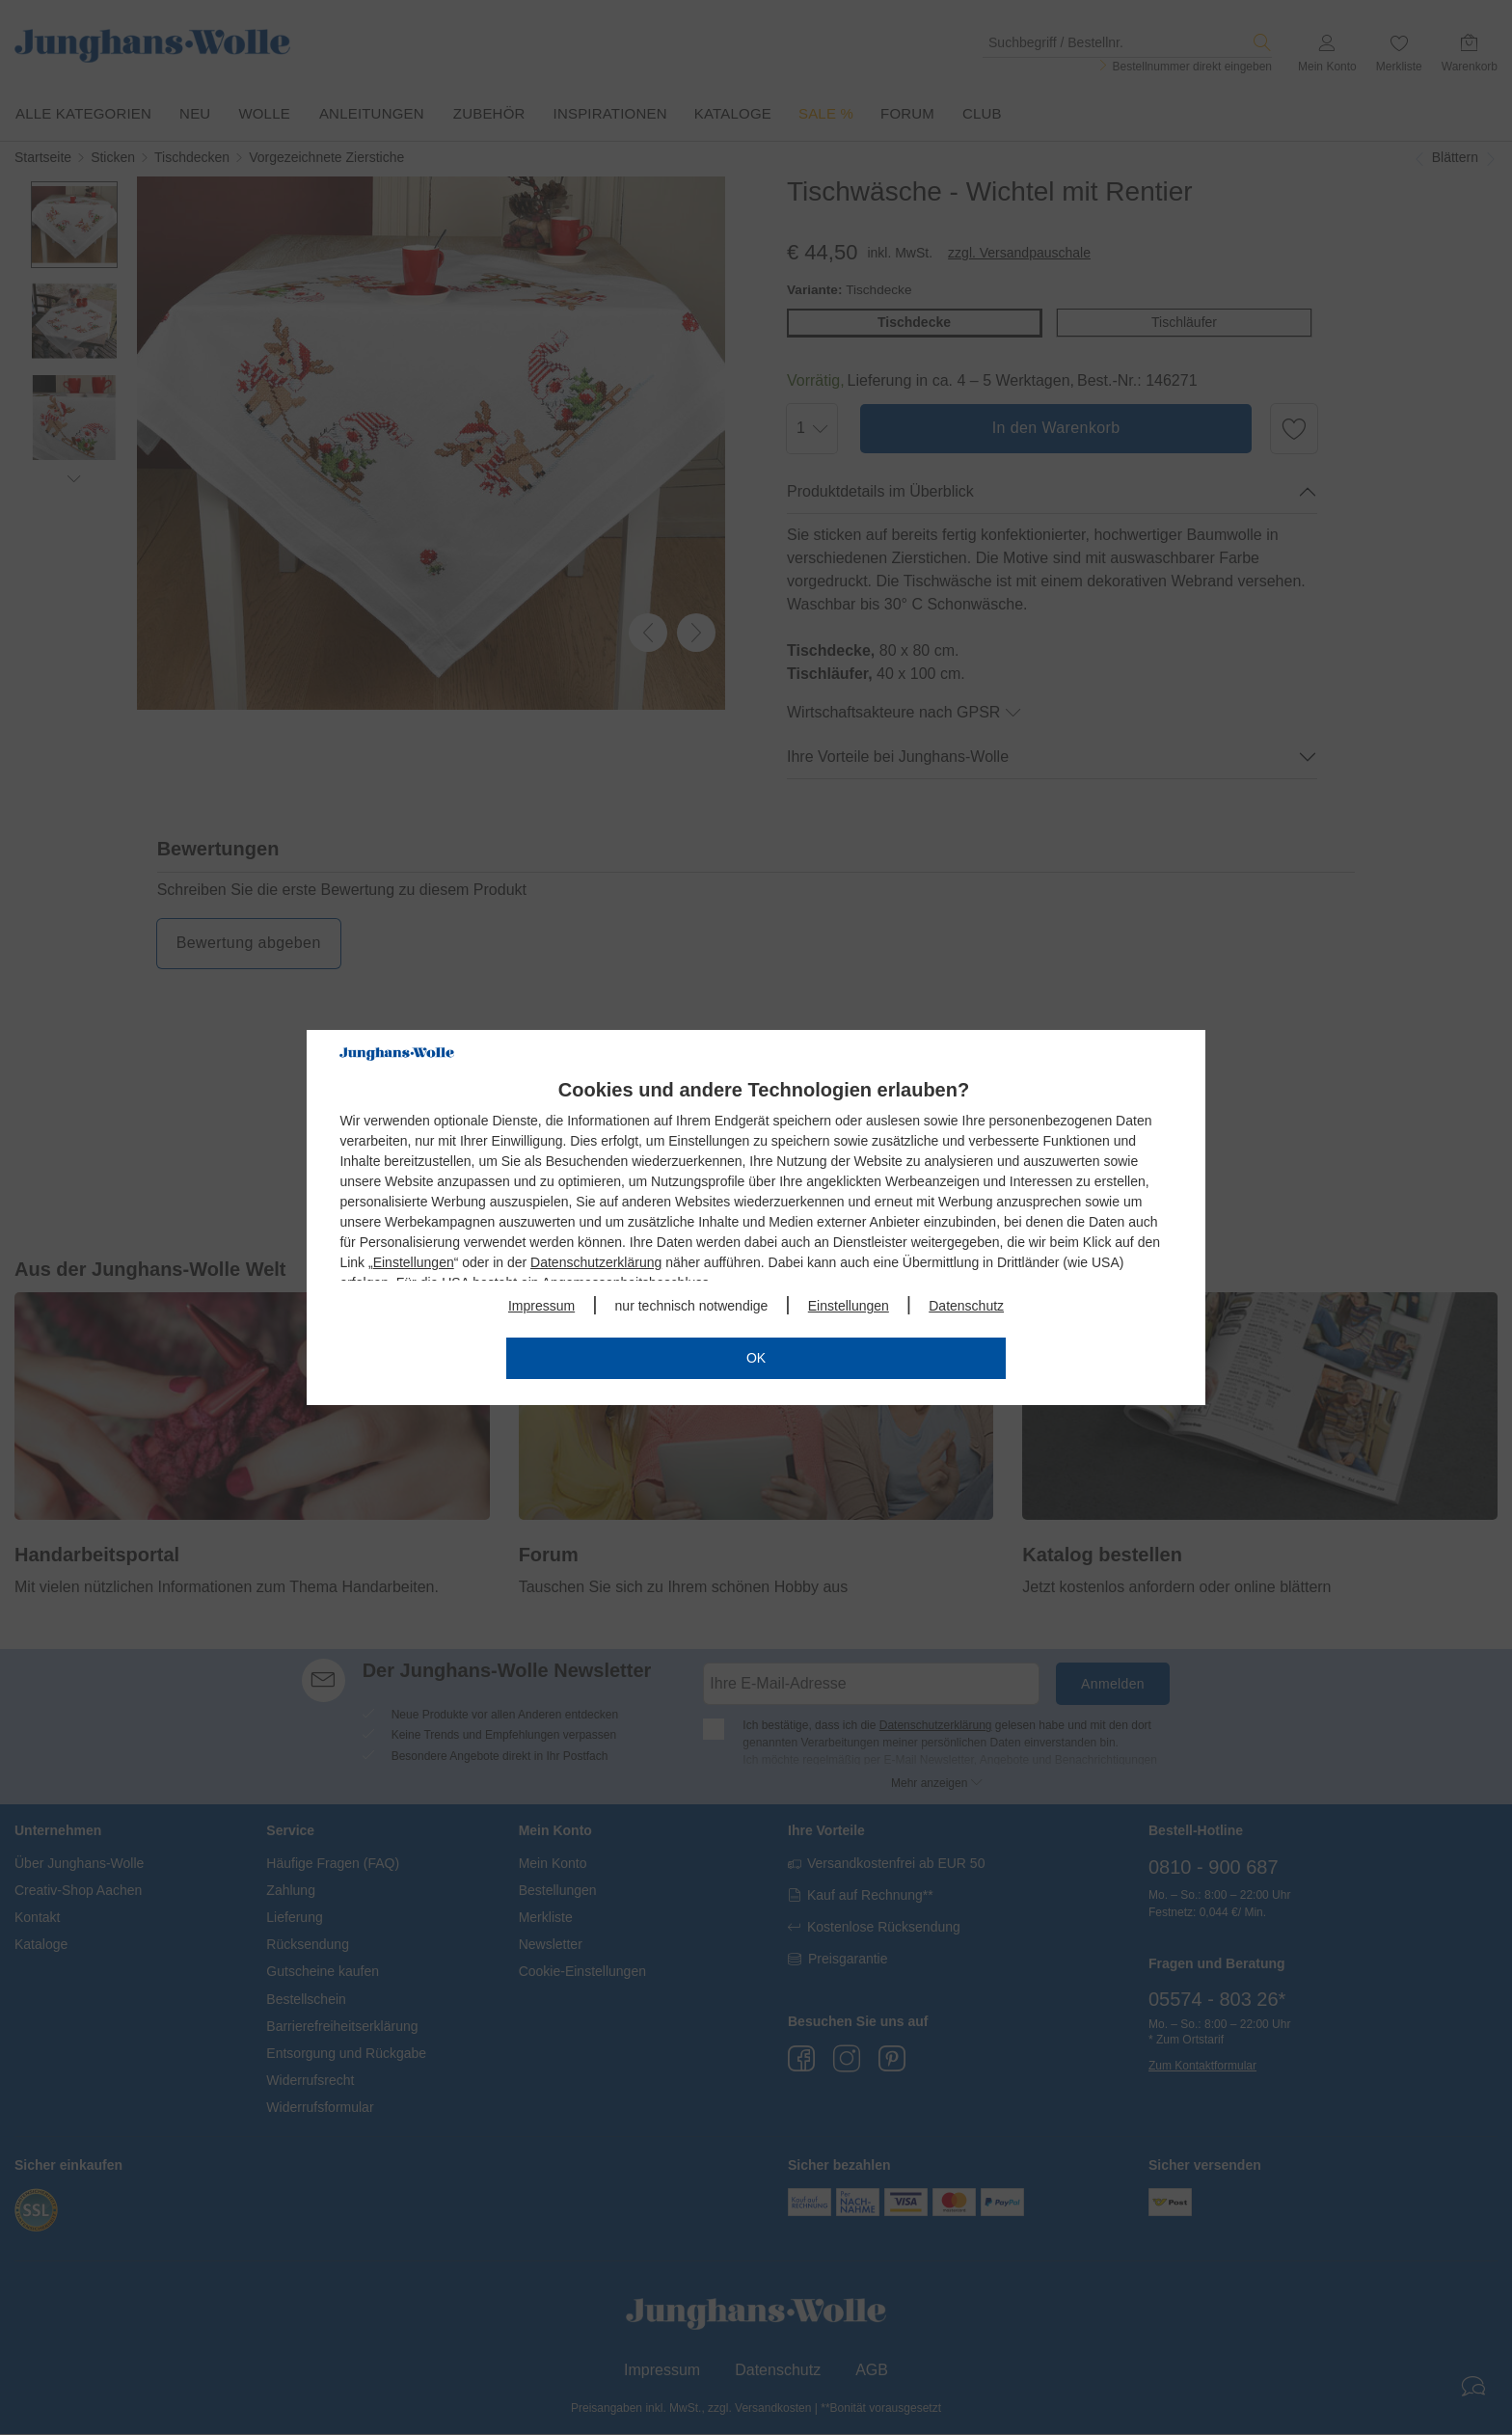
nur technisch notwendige (692, 1305)
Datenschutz (966, 1305)
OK (756, 1358)
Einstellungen (413, 1262)
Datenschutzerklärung (596, 1262)
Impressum (541, 1305)
